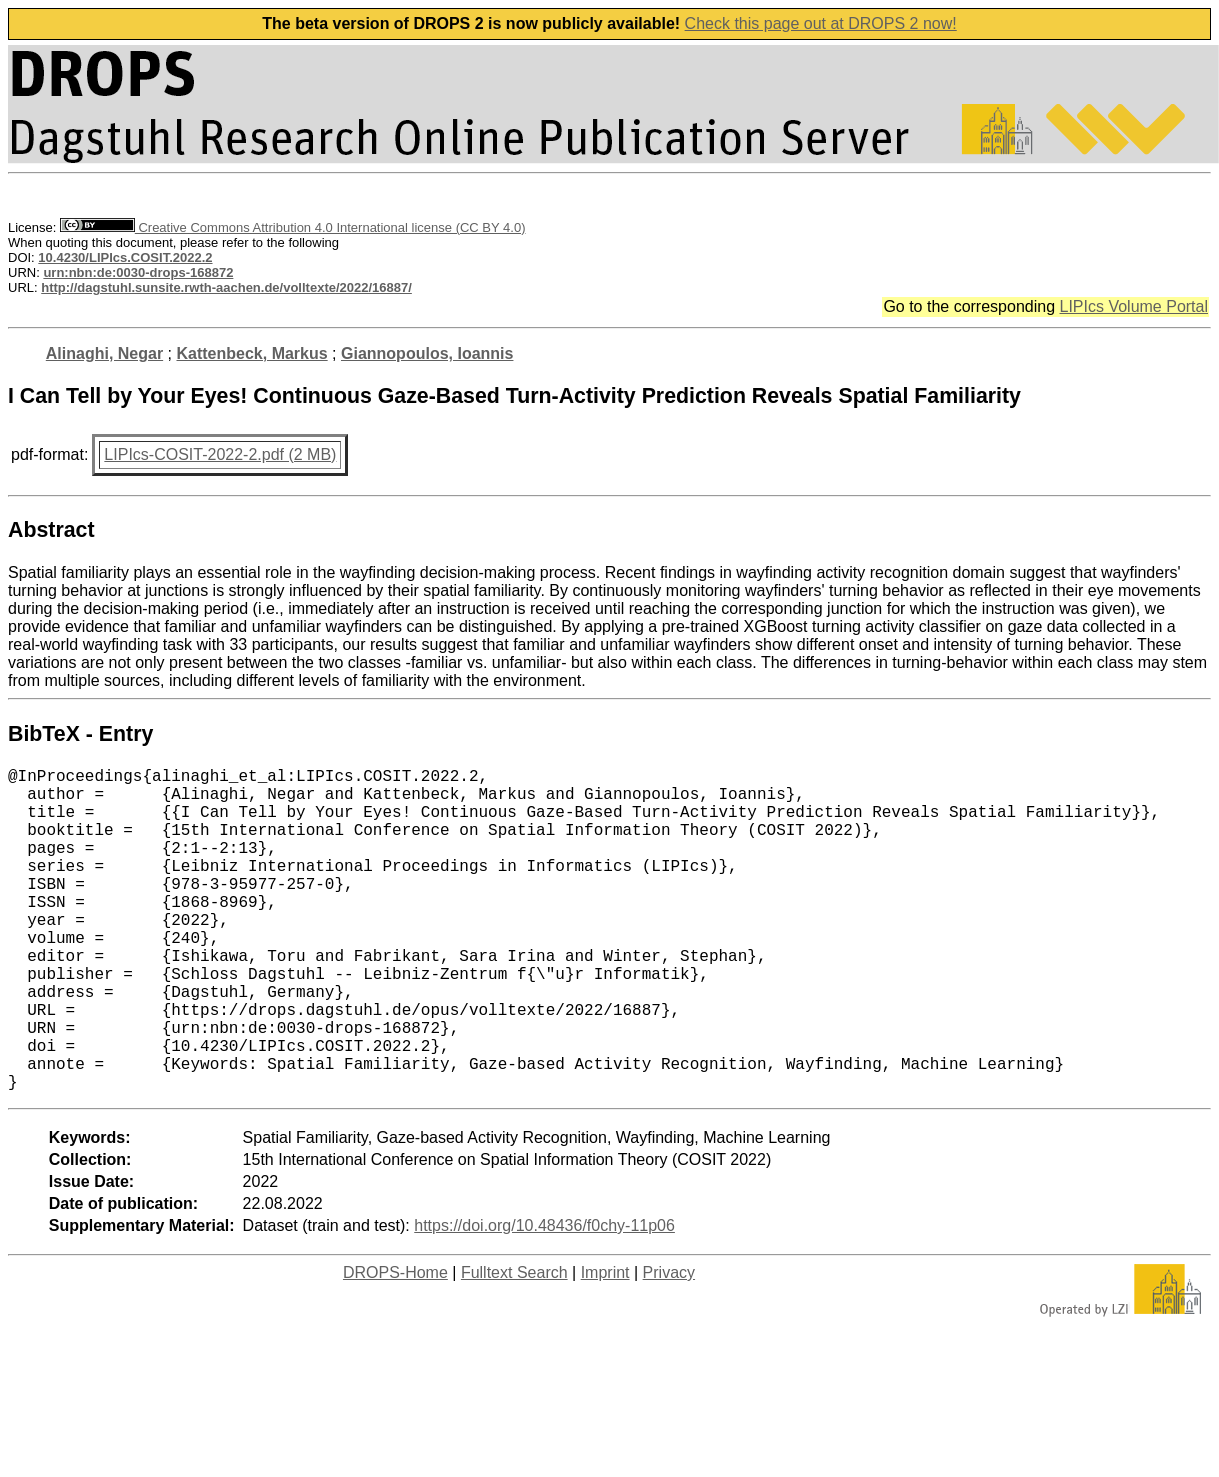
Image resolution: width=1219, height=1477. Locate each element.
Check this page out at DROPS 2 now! (821, 23)
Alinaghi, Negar (104, 353)
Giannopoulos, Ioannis (427, 353)
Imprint (605, 1344)
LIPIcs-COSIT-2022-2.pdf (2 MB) (220, 454)
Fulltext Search (514, 1344)
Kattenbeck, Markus (251, 353)
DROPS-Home (395, 1344)
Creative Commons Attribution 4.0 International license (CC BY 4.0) (292, 227)
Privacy (669, 1344)
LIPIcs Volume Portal (1133, 306)
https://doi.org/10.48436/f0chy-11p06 (544, 1297)
